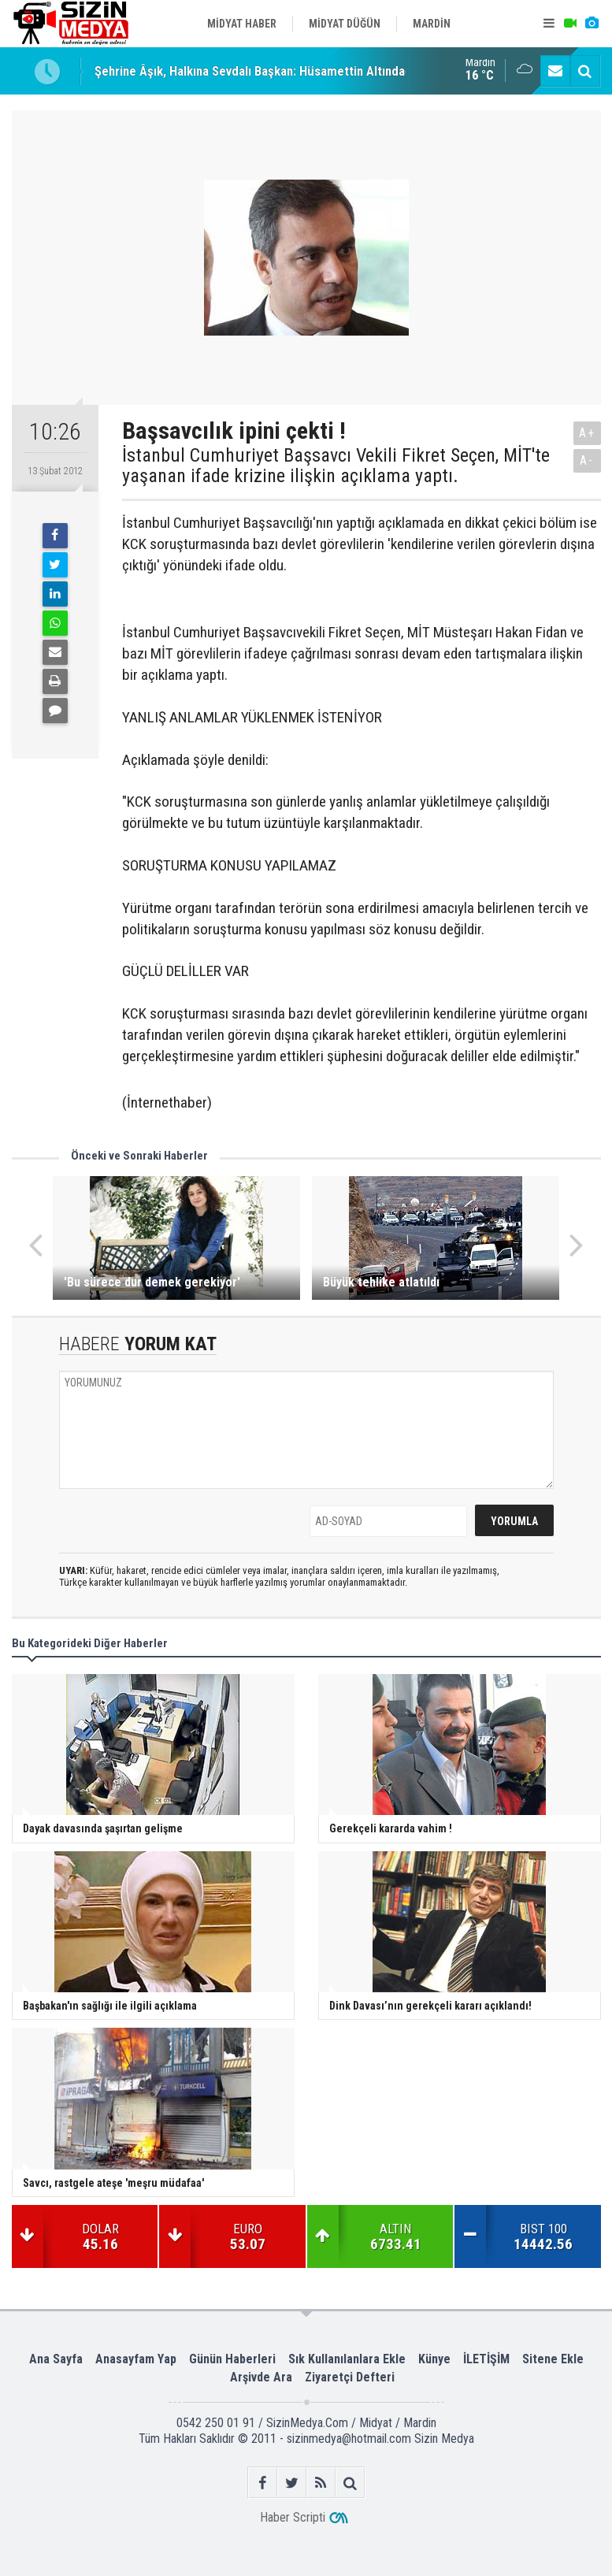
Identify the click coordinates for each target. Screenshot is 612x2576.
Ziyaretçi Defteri (350, 2377)
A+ (587, 432)
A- (587, 460)
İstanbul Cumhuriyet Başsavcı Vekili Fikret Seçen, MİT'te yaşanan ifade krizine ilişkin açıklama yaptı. (336, 466)
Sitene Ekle (553, 2358)
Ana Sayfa (56, 2358)
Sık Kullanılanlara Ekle (347, 2358)
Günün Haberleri (232, 2358)
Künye (434, 2358)
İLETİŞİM (486, 2358)
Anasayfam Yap (135, 2358)
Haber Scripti (292, 2517)
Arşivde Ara (261, 2377)
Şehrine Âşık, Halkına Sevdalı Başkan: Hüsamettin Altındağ (253, 71)
